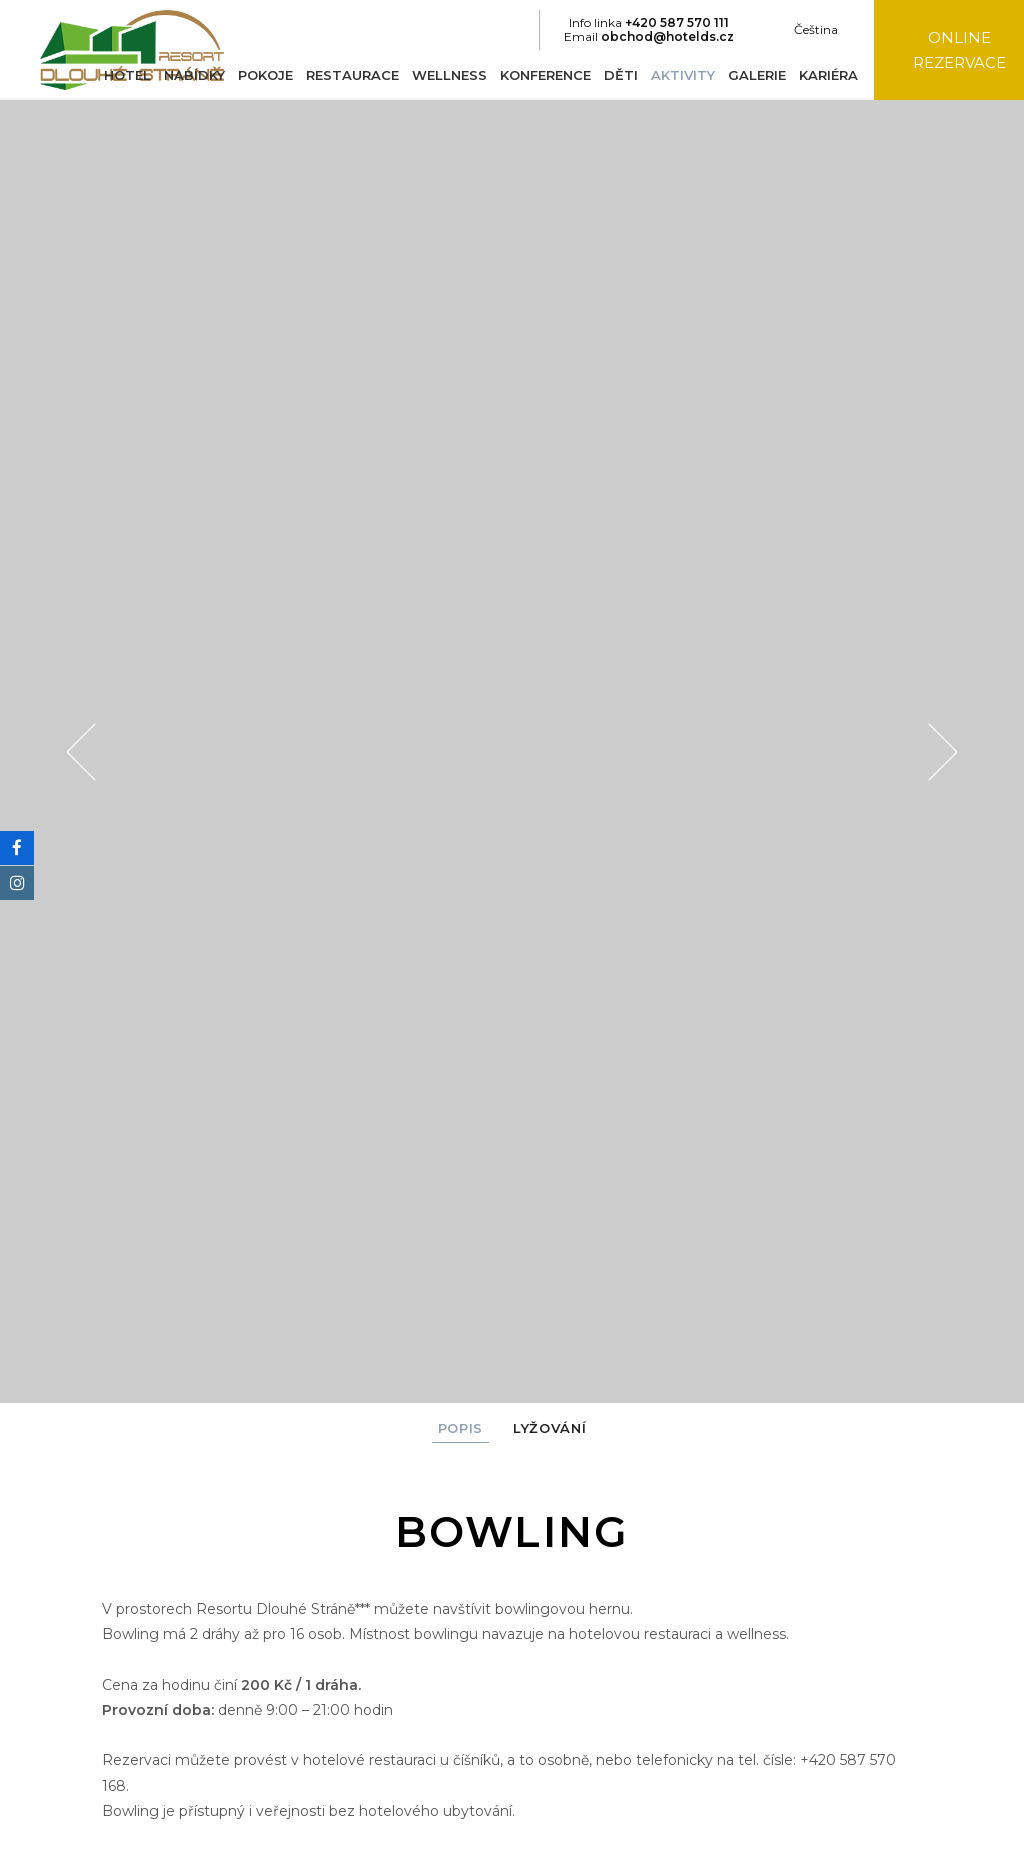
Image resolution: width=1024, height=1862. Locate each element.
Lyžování (549, 1428)
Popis (460, 1428)
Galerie (751, 75)
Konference (539, 75)
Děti (615, 75)
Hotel (121, 75)
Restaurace (346, 75)
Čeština (809, 29)
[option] (512, 751)
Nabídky (188, 75)
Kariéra (822, 75)
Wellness (443, 75)
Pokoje (259, 75)
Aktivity (677, 75)
